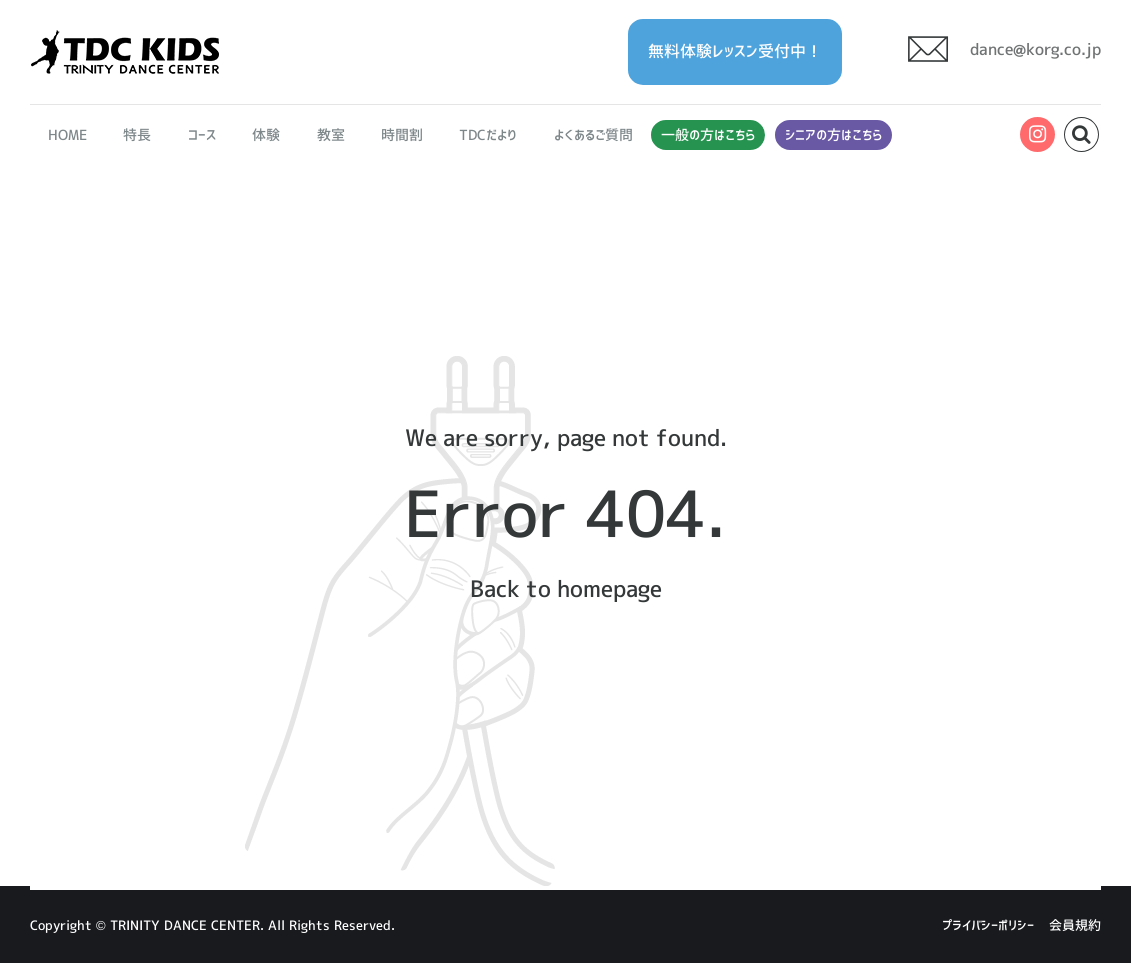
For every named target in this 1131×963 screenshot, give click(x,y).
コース (202, 135)
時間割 (402, 135)
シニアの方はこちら (833, 135)
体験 (266, 135)
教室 (331, 135)
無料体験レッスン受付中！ (735, 51)
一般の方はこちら (708, 135)
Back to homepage (565, 588)
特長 (138, 135)
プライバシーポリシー (988, 925)
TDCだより (488, 135)
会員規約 (1075, 925)
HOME (67, 135)
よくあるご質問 (593, 135)
